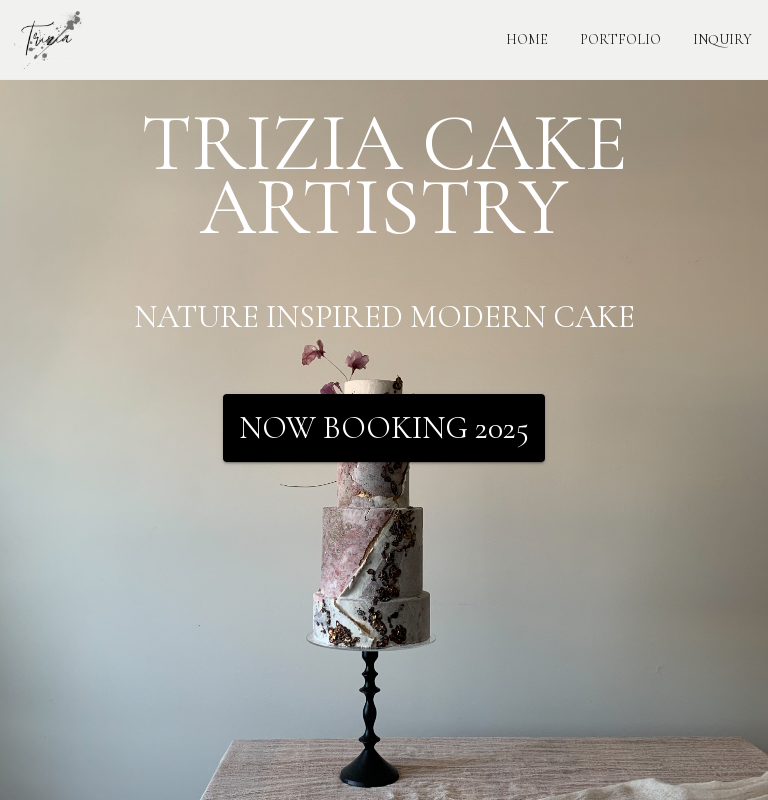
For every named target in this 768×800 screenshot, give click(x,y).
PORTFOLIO (620, 39)
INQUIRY (722, 39)
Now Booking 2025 (384, 428)
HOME (527, 39)
